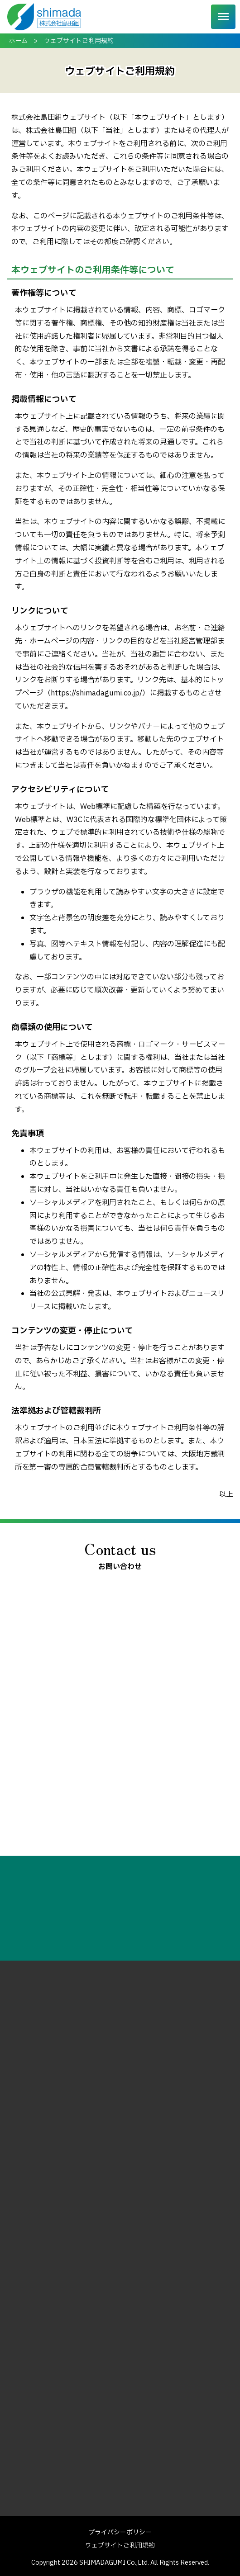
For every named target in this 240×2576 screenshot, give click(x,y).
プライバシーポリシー (120, 2532)
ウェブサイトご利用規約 (120, 2545)
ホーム (18, 41)
